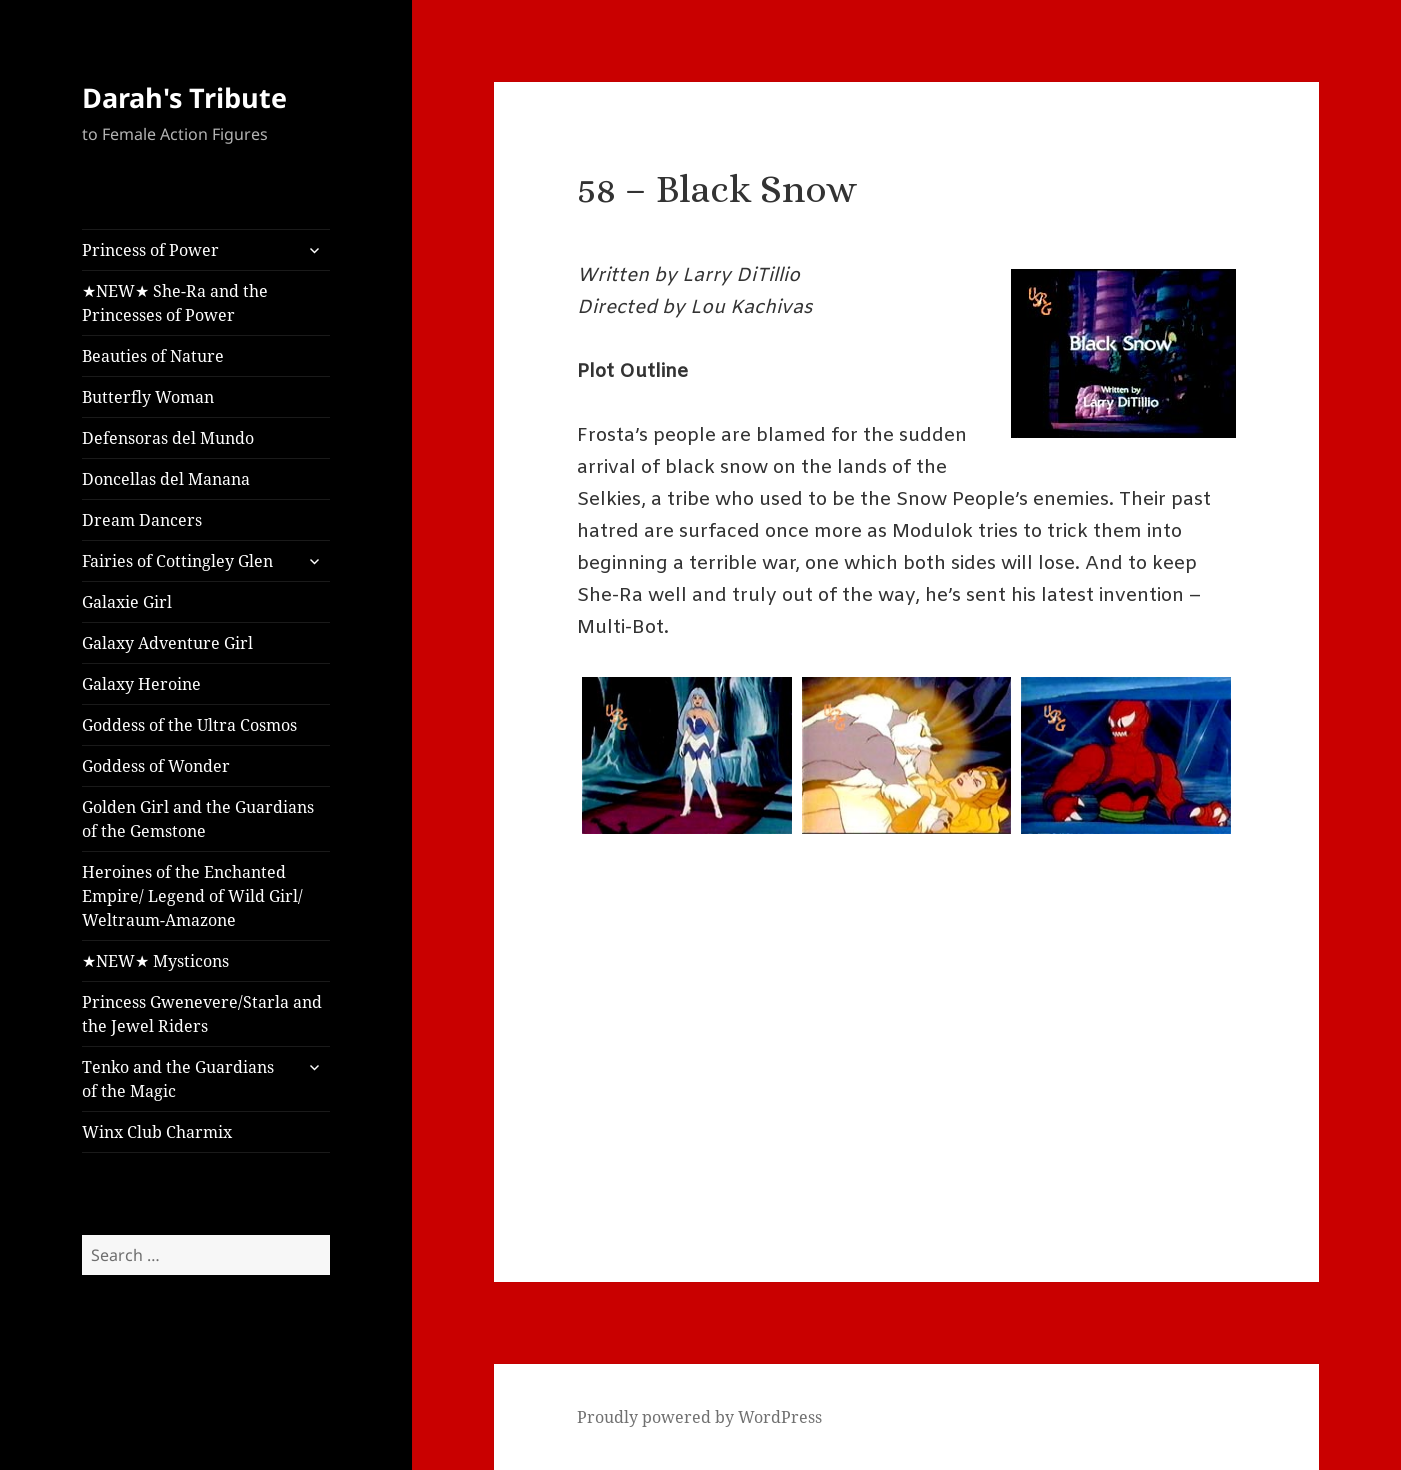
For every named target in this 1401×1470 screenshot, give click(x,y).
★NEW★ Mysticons (155, 961)
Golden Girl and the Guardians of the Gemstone (198, 819)
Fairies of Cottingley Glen (177, 561)
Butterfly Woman (148, 397)
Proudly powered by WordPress (699, 1417)
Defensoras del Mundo (168, 438)
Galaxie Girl (127, 602)
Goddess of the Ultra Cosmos (189, 725)
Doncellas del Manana (166, 479)
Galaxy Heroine (141, 684)
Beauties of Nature (153, 356)
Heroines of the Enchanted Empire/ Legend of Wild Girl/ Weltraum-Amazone (192, 896)
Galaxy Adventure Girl (167, 643)
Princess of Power (150, 250)
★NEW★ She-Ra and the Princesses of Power (175, 303)
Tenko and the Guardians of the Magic (178, 1079)
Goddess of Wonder (156, 766)
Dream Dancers (142, 520)
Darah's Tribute (184, 97)
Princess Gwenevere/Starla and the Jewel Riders (202, 1014)
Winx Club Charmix (157, 1132)
